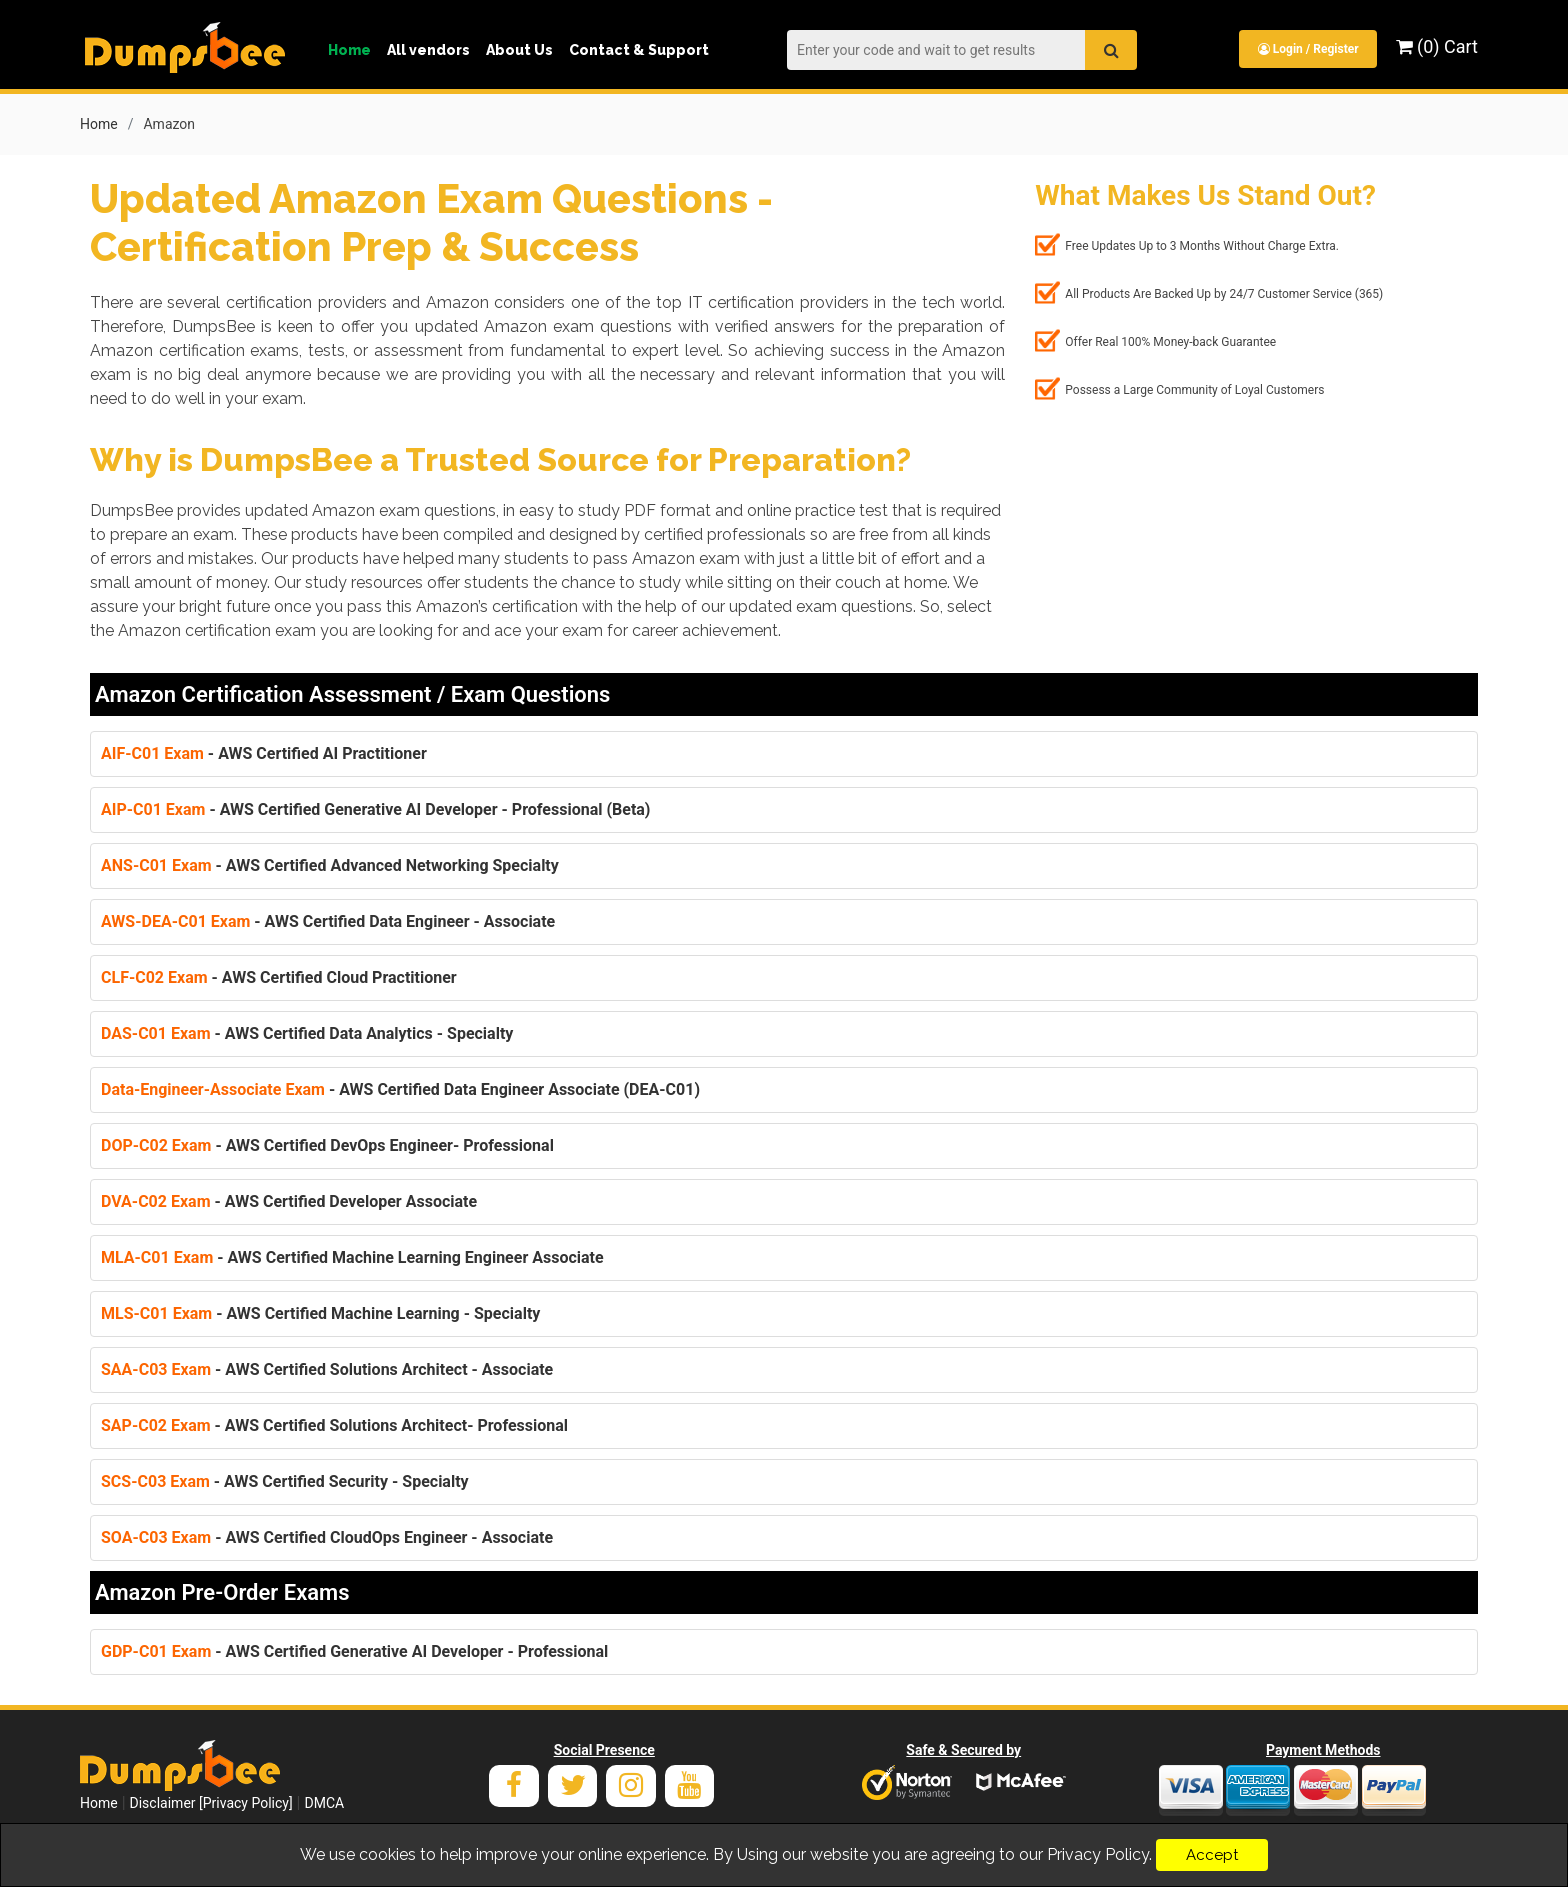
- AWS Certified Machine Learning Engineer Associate (352, 1255)
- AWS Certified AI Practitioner (264, 751)
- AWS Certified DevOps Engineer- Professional (327, 1143)
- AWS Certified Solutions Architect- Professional (334, 1423)
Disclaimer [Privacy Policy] (211, 1801)
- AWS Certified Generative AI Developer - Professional (354, 1649)
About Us (519, 50)
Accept (1212, 1855)
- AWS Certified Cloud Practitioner (279, 975)
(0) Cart (1437, 46)
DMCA (324, 1801)
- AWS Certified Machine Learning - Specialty (320, 1311)
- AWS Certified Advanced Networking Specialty (330, 863)
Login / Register (1306, 49)
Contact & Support (639, 50)
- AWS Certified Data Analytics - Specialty (307, 1031)
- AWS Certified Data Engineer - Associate (328, 919)
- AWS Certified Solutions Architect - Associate (327, 1367)
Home (349, 50)
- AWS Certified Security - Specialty (285, 1479)
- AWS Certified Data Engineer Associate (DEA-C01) (400, 1087)
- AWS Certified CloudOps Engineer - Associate (327, 1535)
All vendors (428, 50)
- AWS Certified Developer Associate (289, 1199)
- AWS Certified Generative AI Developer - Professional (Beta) (375, 807)
